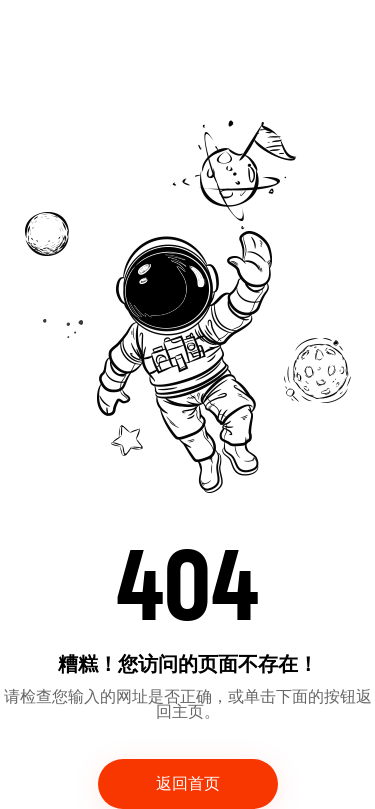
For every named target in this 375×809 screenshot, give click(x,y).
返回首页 (188, 784)
